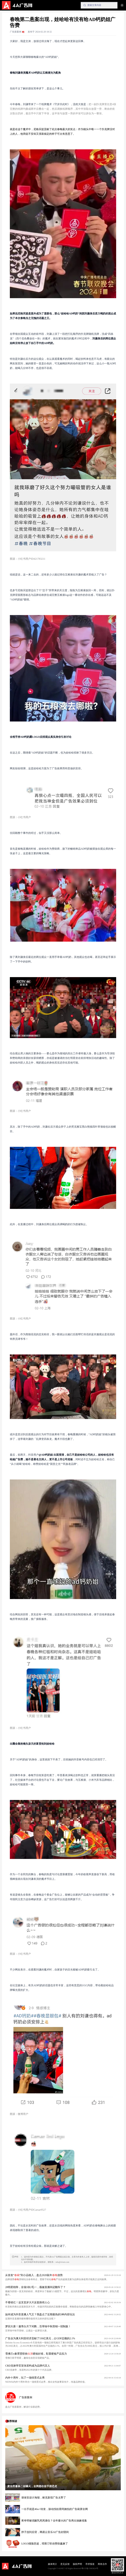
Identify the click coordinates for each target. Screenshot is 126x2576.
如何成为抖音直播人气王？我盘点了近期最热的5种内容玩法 (40, 2314)
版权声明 (77, 2564)
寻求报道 (89, 2564)
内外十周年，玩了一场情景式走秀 (25, 2377)
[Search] (99, 5)
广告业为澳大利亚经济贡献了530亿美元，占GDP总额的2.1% (40, 2338)
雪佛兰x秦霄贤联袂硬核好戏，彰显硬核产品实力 (36, 2353)
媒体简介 (52, 2564)
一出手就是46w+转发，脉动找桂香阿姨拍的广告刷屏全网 (54, 2509)
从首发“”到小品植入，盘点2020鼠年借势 (34, 2275)
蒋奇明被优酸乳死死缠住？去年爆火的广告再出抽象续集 (54, 2520)
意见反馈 (65, 2564)
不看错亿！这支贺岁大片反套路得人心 (27, 2302)
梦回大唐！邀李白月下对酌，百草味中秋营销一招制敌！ (38, 2326)
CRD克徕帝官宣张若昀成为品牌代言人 (27, 2365)
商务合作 (102, 2564)
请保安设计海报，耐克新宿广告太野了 (43, 2497)
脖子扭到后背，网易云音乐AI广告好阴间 (45, 2532)
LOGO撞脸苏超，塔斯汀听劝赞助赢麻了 (44, 2543)
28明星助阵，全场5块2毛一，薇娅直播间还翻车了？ (35, 2287)
